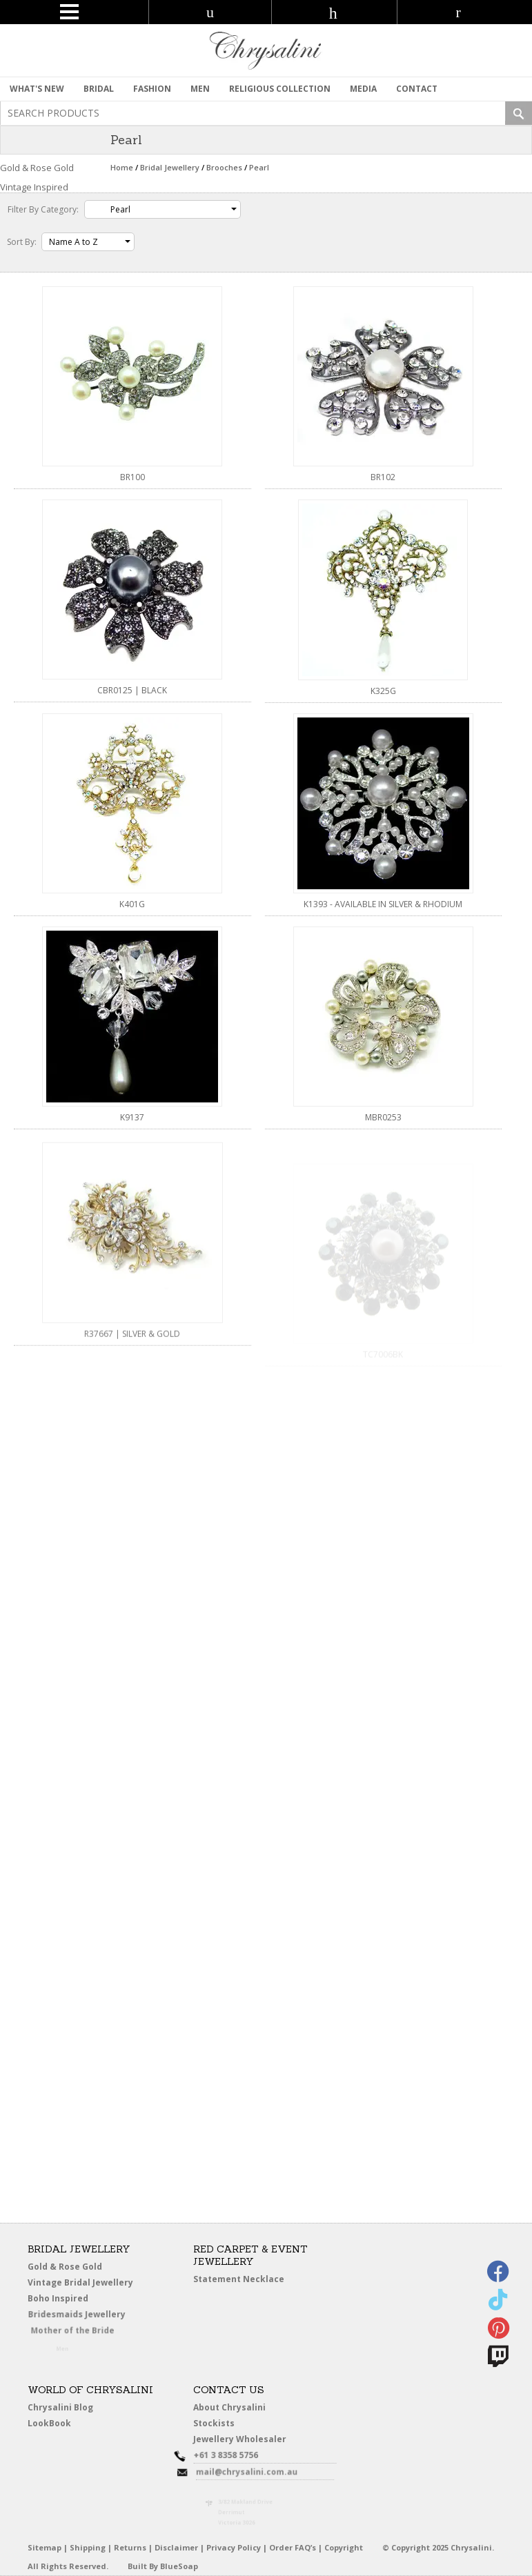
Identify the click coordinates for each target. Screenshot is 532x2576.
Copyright (343, 2547)
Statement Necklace (238, 2279)
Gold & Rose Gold (65, 2266)
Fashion (152, 89)
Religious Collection (280, 89)
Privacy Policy (233, 2547)
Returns (130, 2547)
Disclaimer (176, 2547)
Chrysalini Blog (60, 2407)
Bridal (98, 89)
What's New (37, 89)
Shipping (88, 2547)
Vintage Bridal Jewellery (81, 2282)
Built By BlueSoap (163, 2566)
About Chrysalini (229, 2407)
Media (363, 89)
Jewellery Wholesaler (247, 2441)
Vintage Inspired (34, 187)
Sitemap (44, 2547)
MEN (200, 89)
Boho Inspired (73, 2301)
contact (416, 89)
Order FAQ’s (292, 2547)
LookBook (52, 2423)
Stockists (216, 2423)
